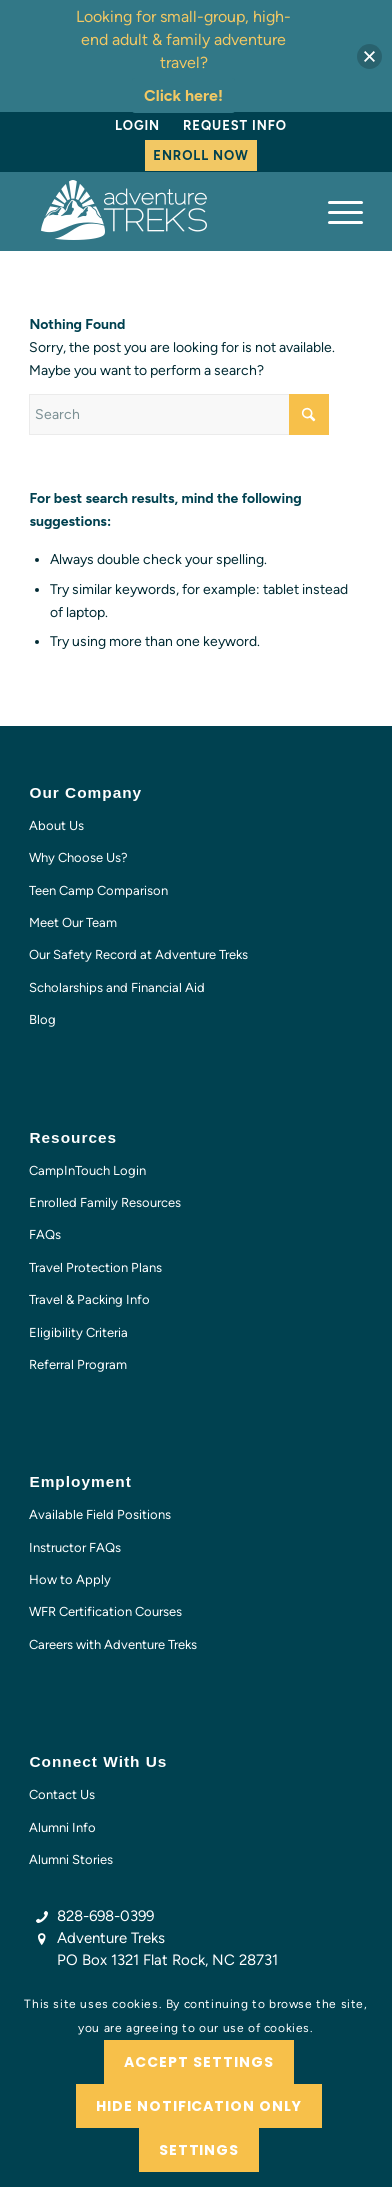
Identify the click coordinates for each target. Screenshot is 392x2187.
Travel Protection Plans (95, 1267)
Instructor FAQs (75, 1547)
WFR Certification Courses (105, 1611)
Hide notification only (199, 2106)
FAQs (45, 1234)
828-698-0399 (105, 1916)
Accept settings (199, 2062)
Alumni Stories (71, 1859)
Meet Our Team (73, 922)
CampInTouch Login (87, 1170)
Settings (199, 2150)
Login (137, 125)
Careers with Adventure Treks (113, 1644)
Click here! (183, 95)
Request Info (235, 125)
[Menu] (335, 211)
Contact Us (62, 1794)
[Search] (179, 414)
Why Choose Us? (78, 857)
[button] (369, 56)
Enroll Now (200, 155)
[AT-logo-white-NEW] (162, 211)
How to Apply (70, 1579)
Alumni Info (62, 1827)
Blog (42, 1019)
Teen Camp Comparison (98, 890)
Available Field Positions (100, 1514)
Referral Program (78, 1364)
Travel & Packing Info (89, 1299)
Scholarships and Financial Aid (117, 987)
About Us (56, 825)
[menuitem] (137, 126)
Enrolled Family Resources (105, 1202)
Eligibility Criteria (78, 1332)
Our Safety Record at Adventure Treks (138, 954)
